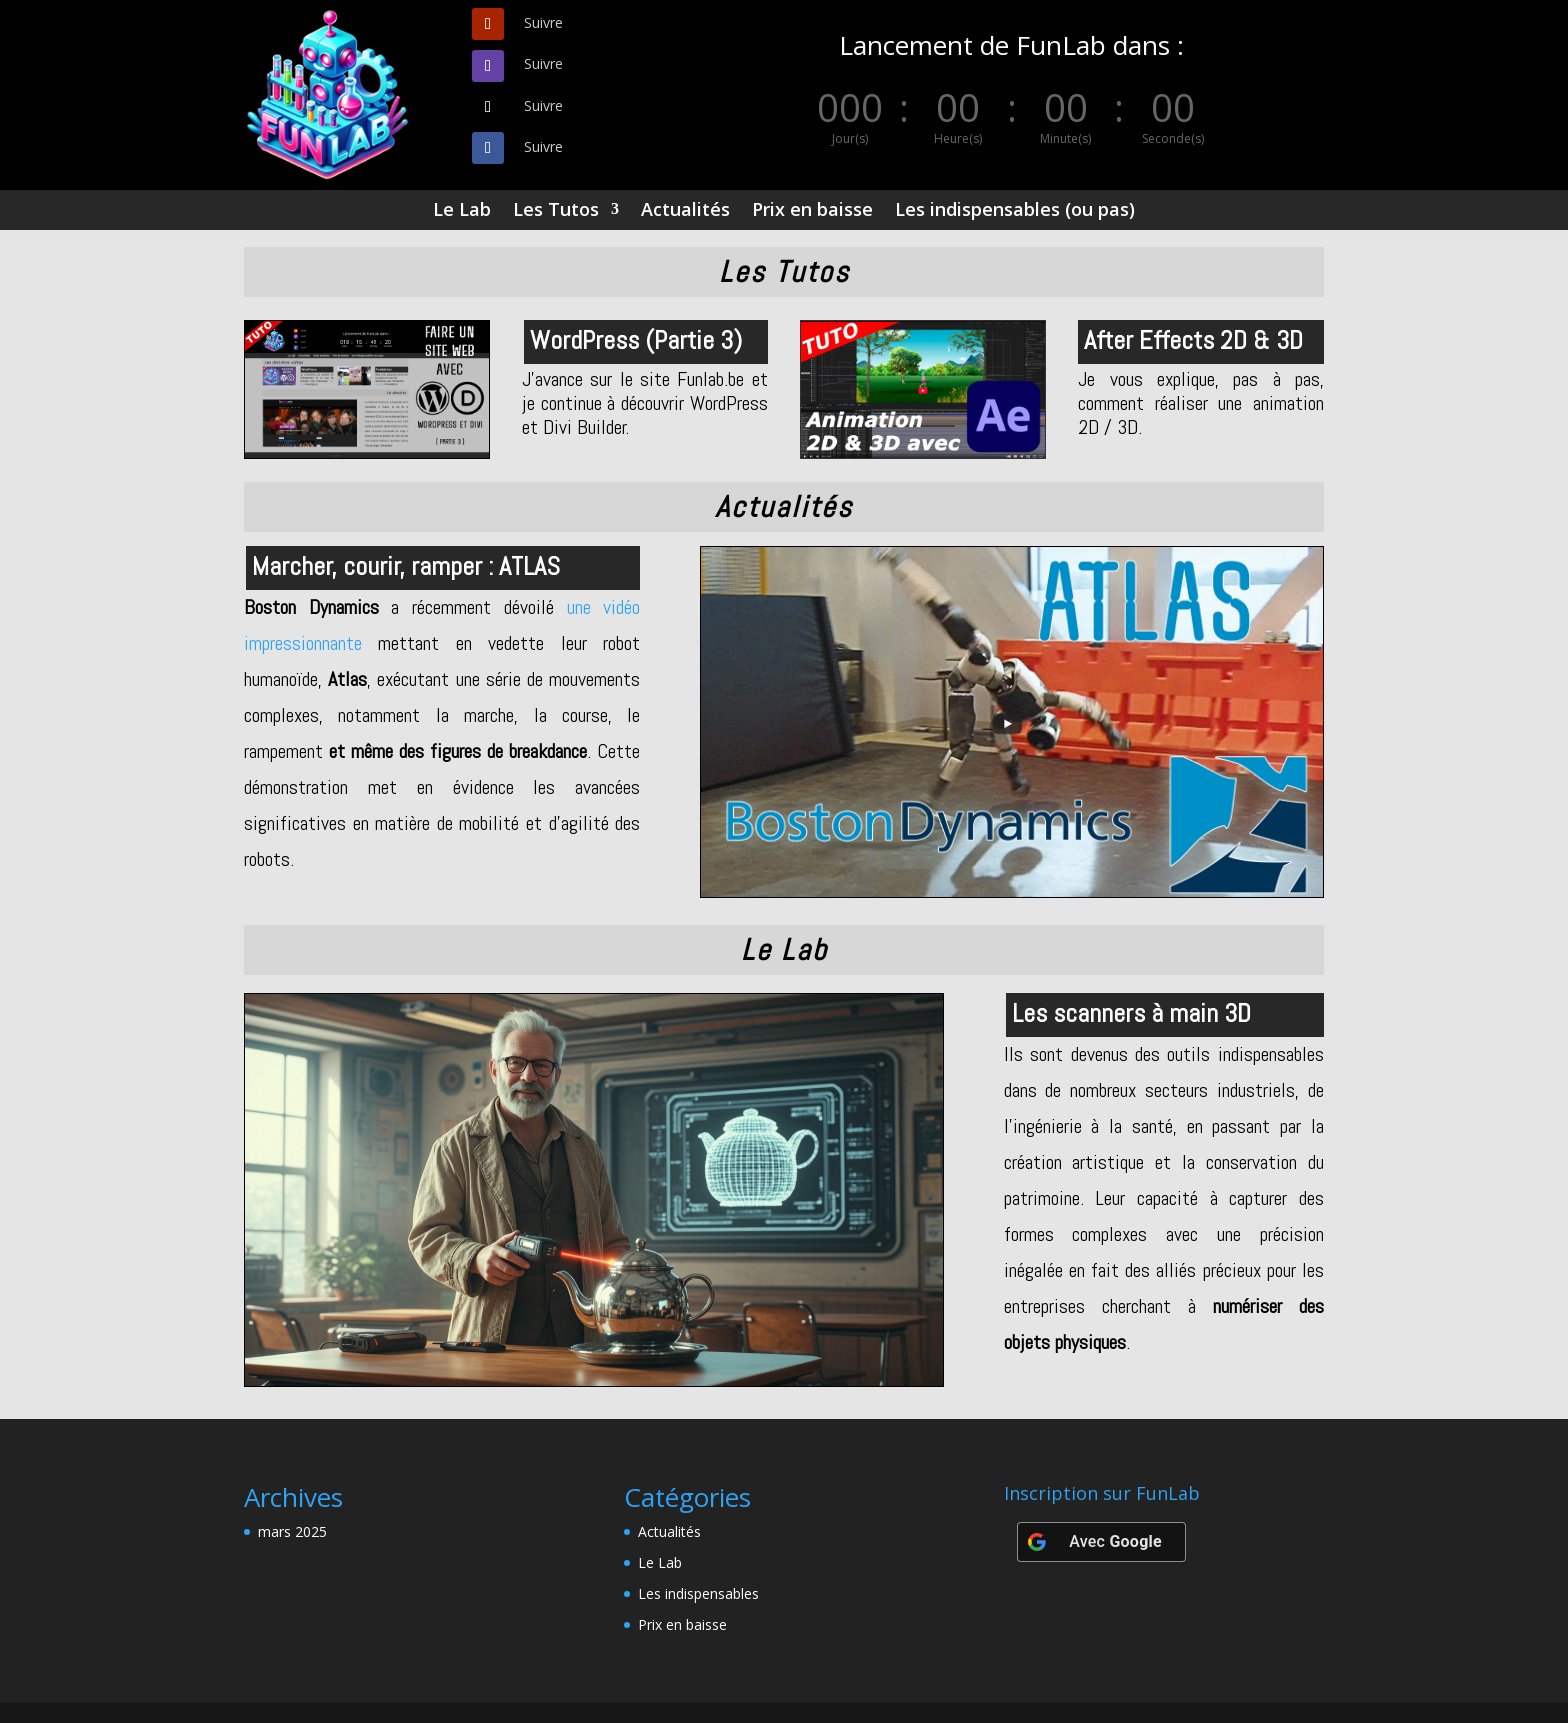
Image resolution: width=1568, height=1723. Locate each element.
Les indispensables (698, 1593)
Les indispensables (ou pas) (1015, 211)
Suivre (543, 22)
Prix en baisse (812, 211)
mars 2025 (292, 1531)
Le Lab (462, 211)
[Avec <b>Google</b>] (1101, 1542)
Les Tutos (556, 211)
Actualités (685, 211)
